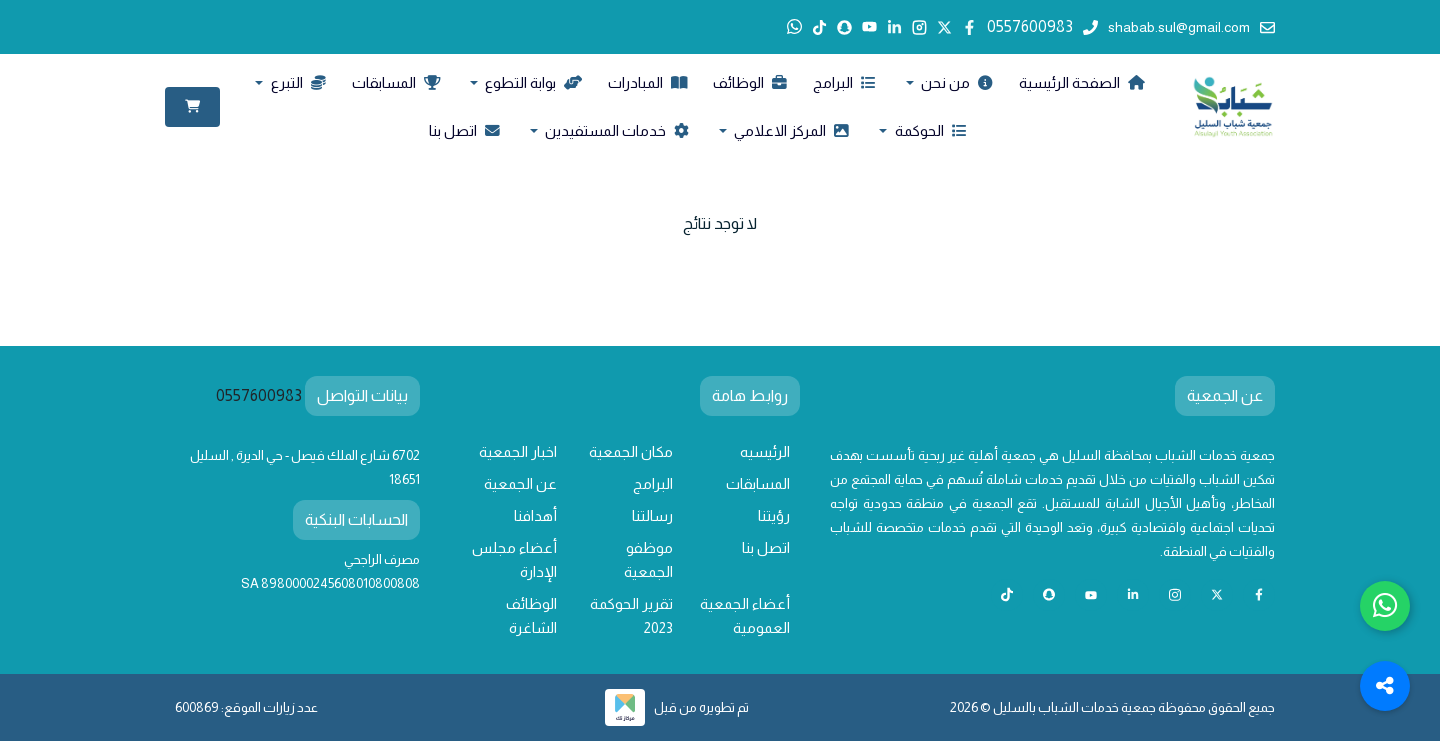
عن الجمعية (520, 484)
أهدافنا (535, 516)
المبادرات (647, 83)
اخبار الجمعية (518, 452)
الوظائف (750, 83)
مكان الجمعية (631, 452)
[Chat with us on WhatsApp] (1385, 606)
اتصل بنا (464, 131)
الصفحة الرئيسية (1081, 83)
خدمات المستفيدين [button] (615, 131)
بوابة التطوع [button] (532, 83)
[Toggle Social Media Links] (1385, 686)
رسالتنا (652, 516)
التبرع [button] (297, 83)
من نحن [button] (955, 83)
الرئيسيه (765, 452)
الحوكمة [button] (929, 131)
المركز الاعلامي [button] (790, 131)
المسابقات (396, 83)
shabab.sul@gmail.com (1191, 27)
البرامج (844, 83)
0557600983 (1042, 26)
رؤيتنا (774, 516)
